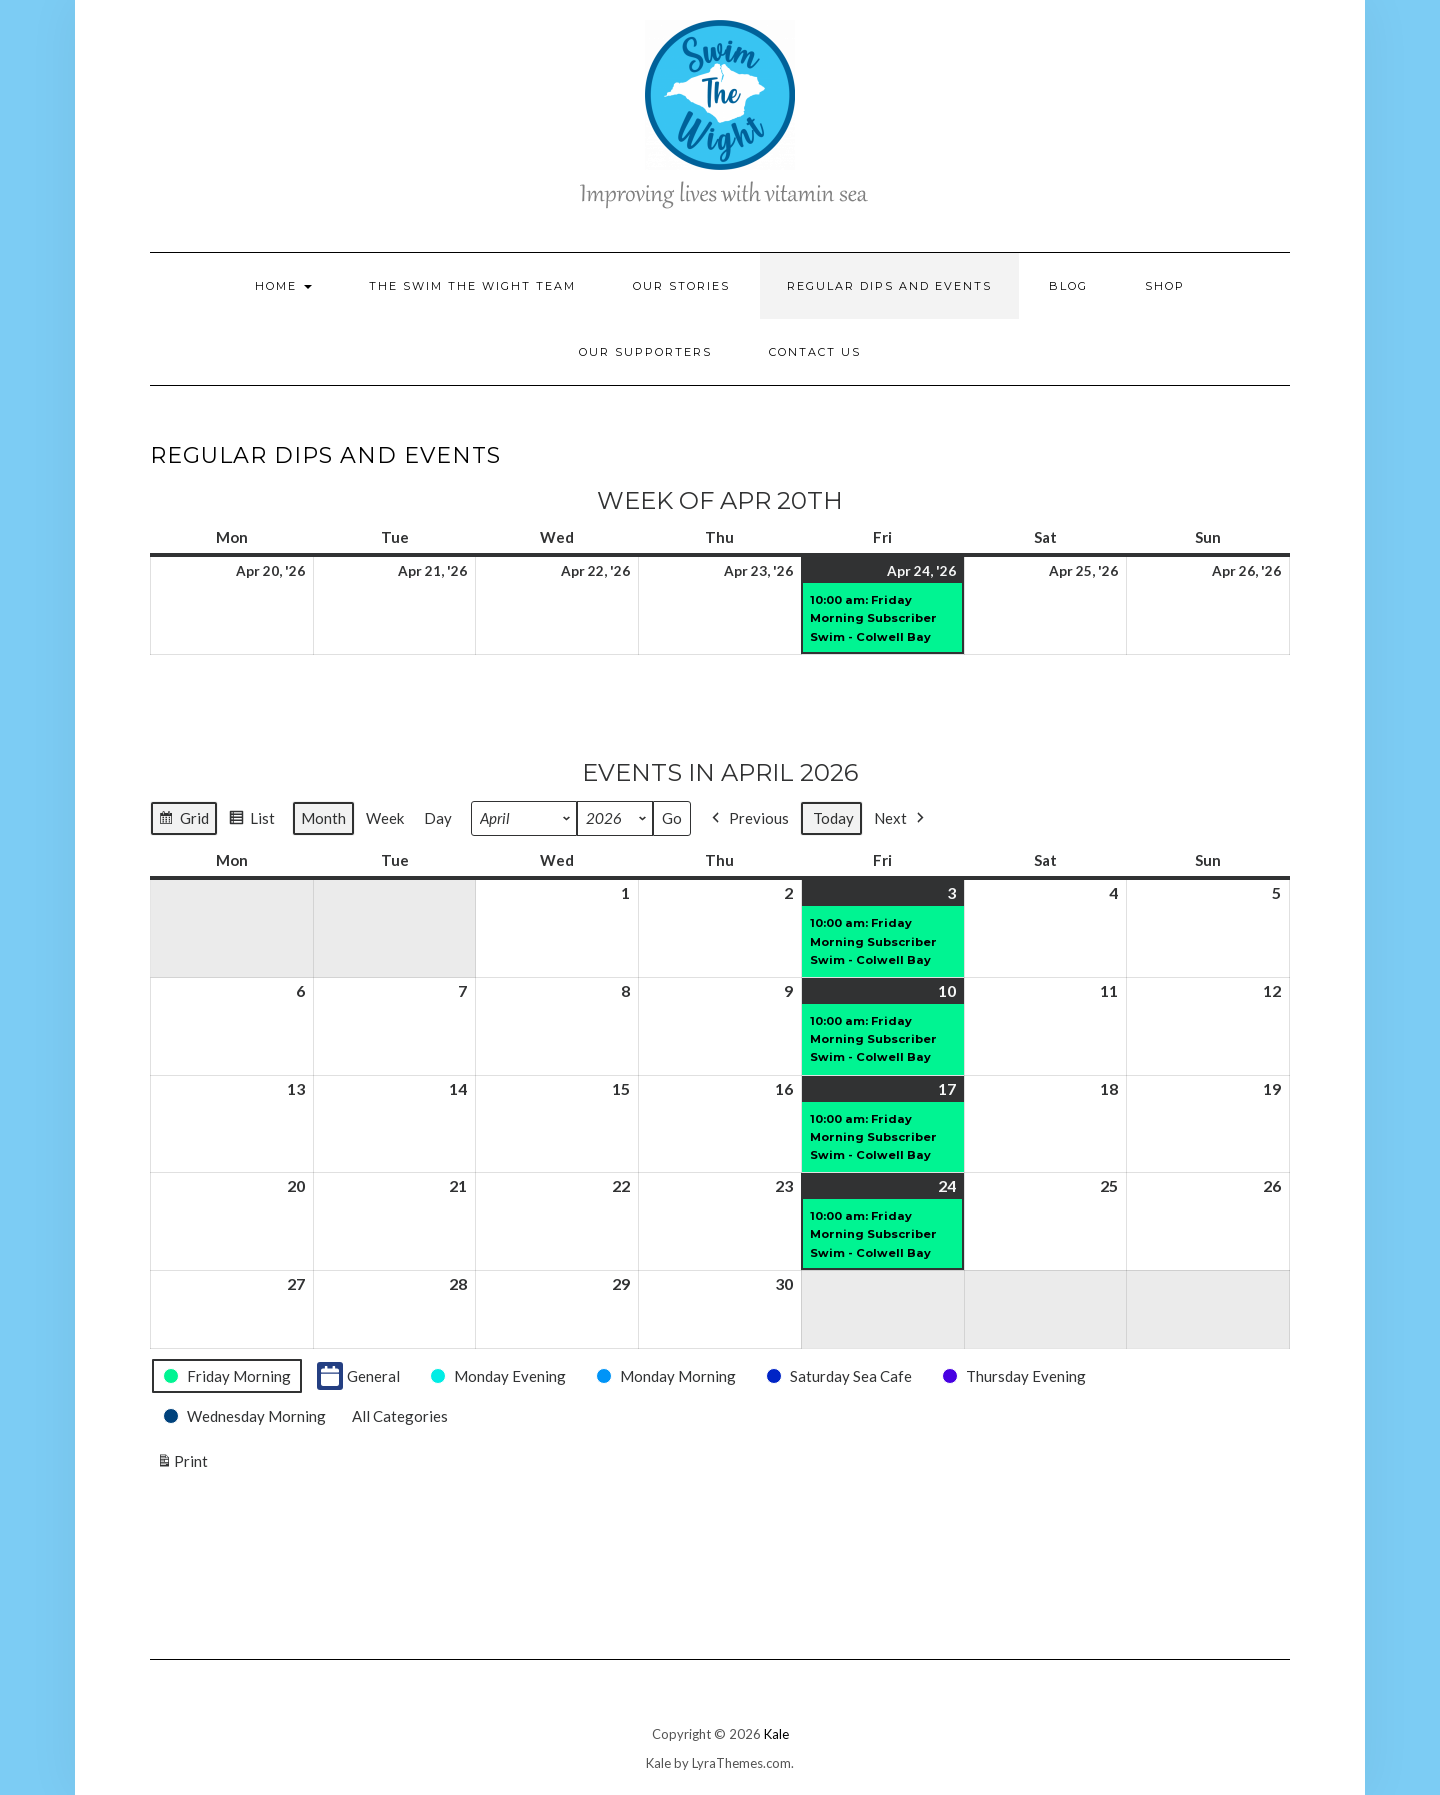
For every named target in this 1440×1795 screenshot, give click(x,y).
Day (438, 819)
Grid (183, 821)
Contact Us (815, 352)
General (358, 1376)
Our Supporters (645, 352)
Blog (1068, 286)
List (251, 821)
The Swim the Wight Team (472, 286)
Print (182, 1465)
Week (385, 819)
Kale (776, 1734)
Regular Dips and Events (889, 286)
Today (833, 819)
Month (323, 819)
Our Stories (681, 286)
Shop (1165, 286)
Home (283, 286)
